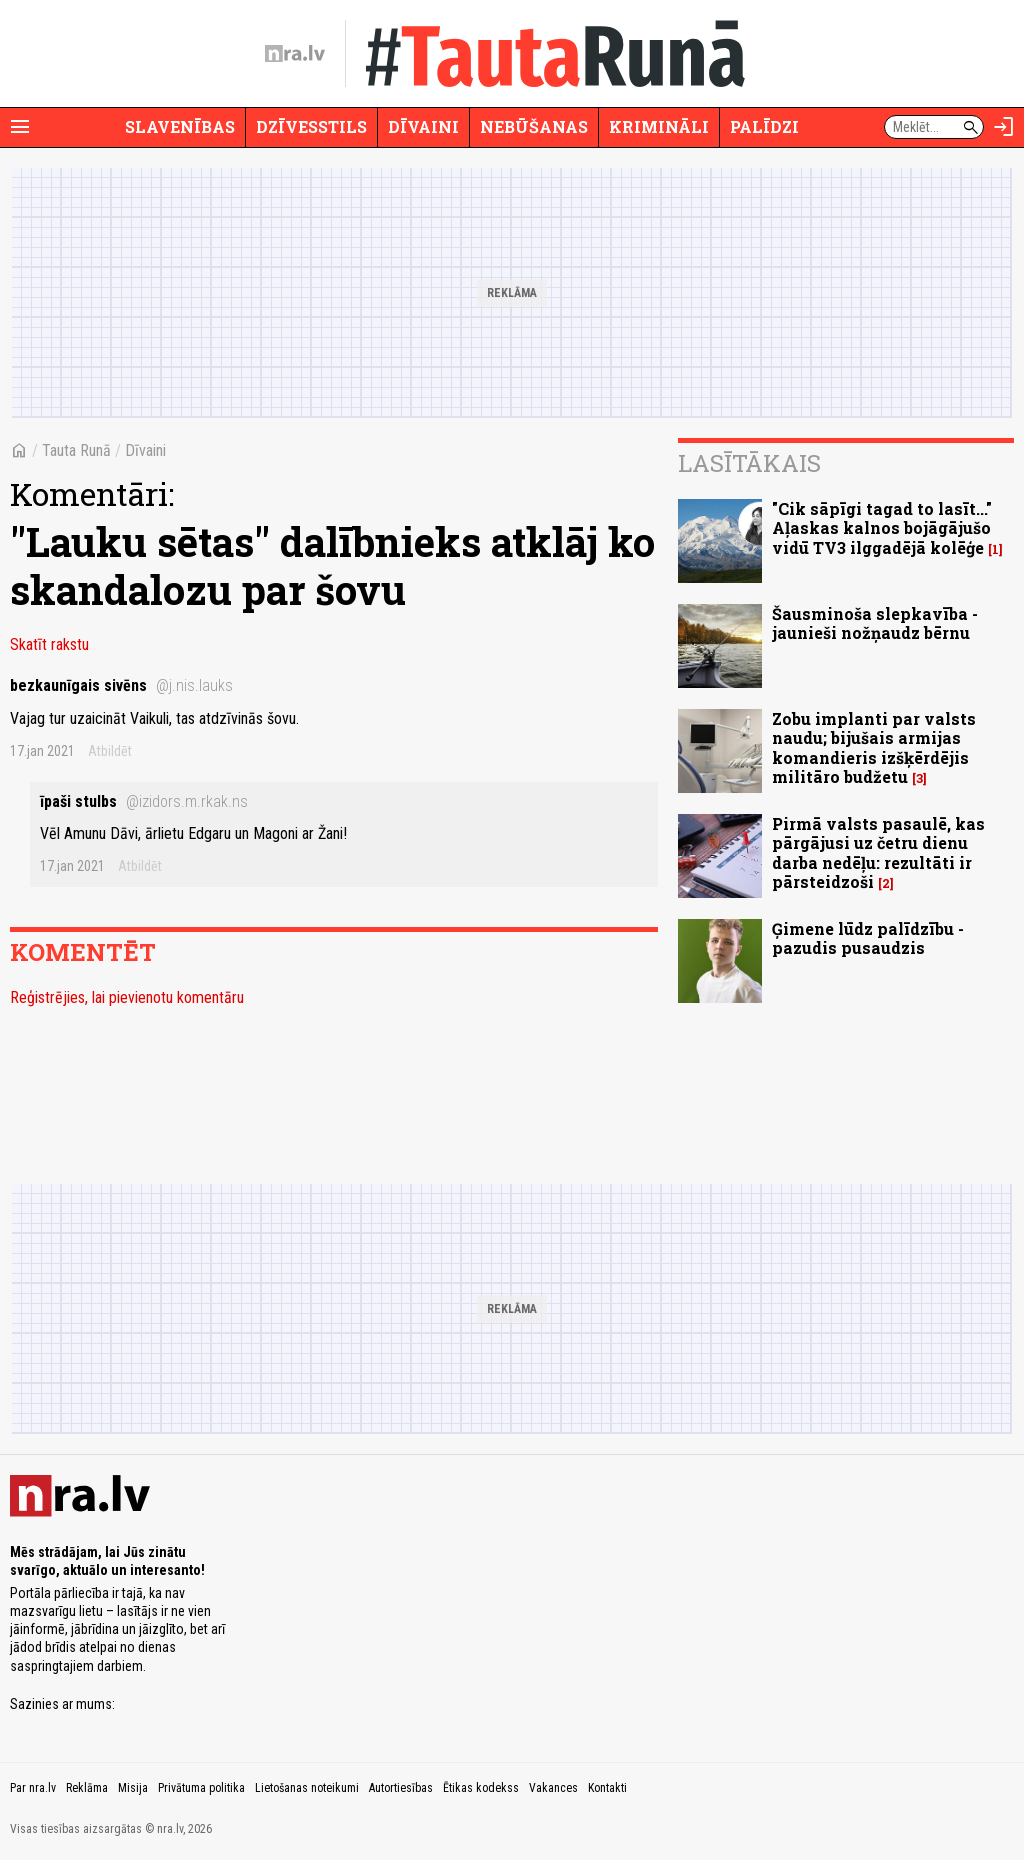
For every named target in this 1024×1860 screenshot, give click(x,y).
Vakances (553, 1788)
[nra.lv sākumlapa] (295, 54)
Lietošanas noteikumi (307, 1788)
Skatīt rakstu (49, 644)
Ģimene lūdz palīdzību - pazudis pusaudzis (868, 938)
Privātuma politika (201, 1788)
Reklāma (87, 1788)
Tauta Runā (76, 450)
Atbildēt (110, 751)
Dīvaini (423, 126)
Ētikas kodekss (481, 1788)
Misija (133, 1788)
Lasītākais (749, 463)
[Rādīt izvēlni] (20, 127)
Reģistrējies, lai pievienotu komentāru (127, 997)
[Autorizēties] (1004, 127)
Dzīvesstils (311, 126)
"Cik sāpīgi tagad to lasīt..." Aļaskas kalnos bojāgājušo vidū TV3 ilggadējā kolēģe (882, 527)
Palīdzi (764, 126)
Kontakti (607, 1788)
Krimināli (659, 126)
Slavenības (180, 126)
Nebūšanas (534, 126)
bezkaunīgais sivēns (121, 685)
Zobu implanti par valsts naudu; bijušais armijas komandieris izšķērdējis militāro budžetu (874, 747)
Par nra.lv (33, 1788)
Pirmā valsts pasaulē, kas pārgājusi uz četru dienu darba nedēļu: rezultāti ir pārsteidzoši (878, 852)
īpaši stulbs (144, 801)
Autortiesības (401, 1788)
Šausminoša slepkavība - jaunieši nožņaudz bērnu (875, 623)
